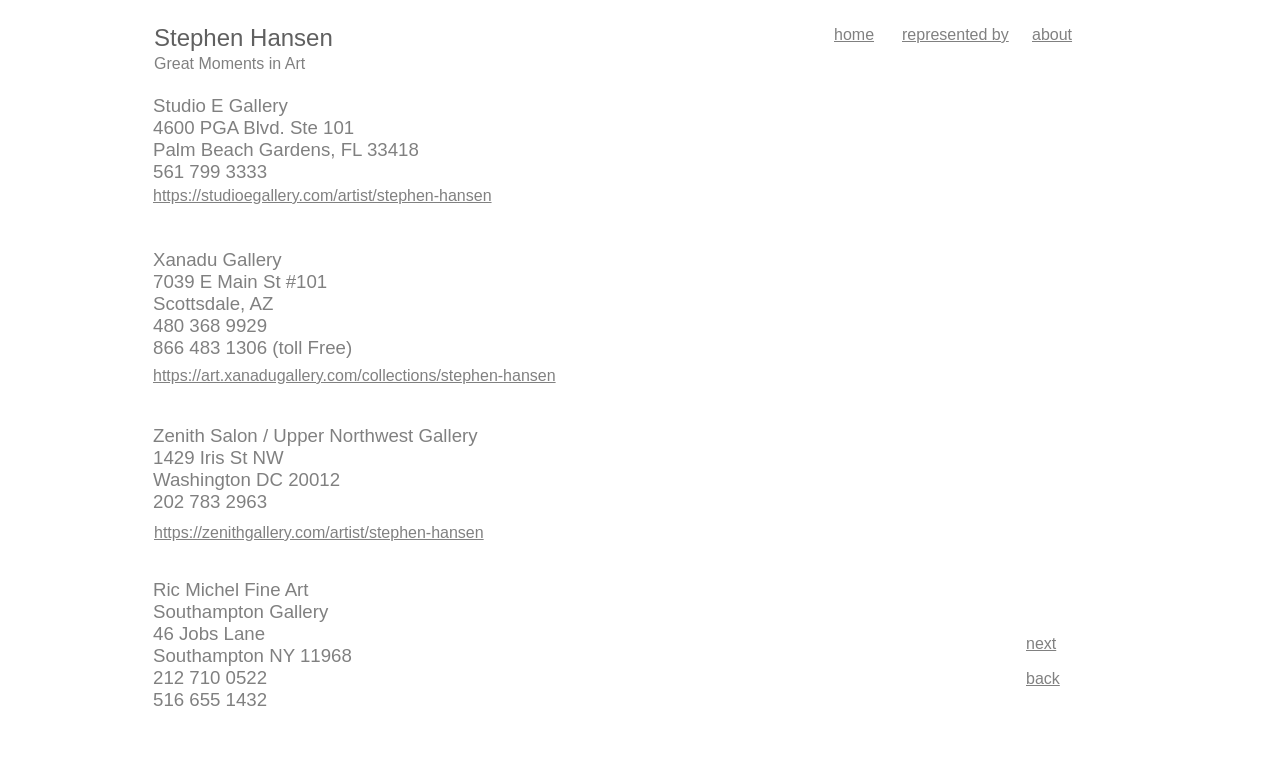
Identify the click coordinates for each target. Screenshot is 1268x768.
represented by (955, 34)
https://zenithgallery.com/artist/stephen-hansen (319, 532)
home (854, 34)
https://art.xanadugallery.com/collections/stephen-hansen (354, 375)
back (1043, 678)
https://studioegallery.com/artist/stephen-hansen (322, 195)
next (1041, 643)
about (1052, 34)
